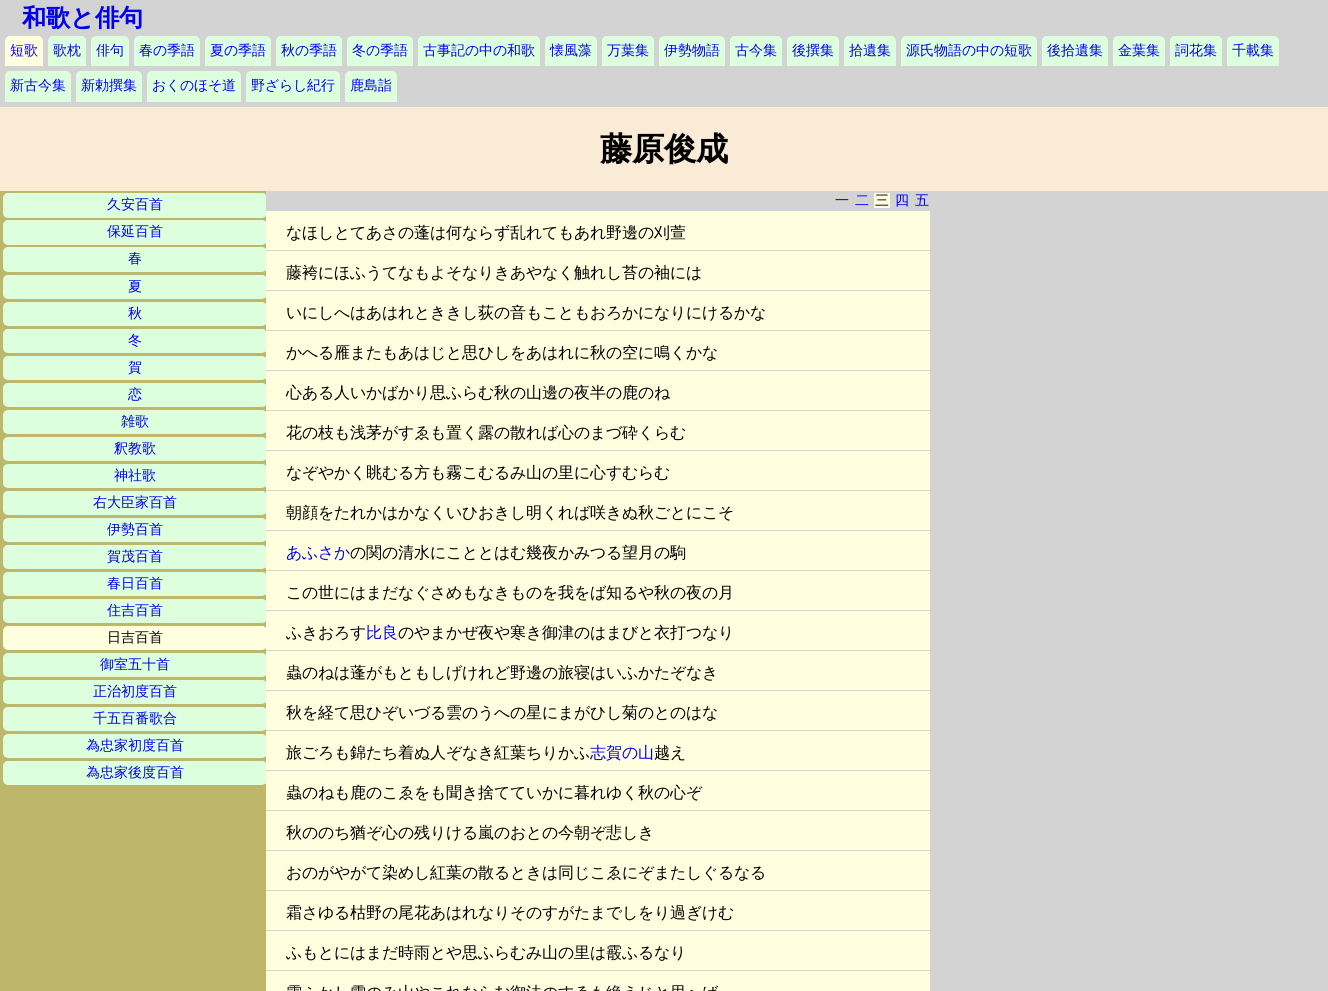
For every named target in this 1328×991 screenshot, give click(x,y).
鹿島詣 (371, 85)
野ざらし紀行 (293, 85)
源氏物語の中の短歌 (969, 50)
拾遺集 (870, 50)
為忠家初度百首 (135, 745)
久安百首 (135, 204)
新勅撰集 (109, 85)
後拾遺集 (1075, 50)
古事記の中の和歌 (479, 50)
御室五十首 (135, 664)
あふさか (318, 552)
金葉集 (1139, 50)
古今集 (756, 50)
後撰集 (813, 50)
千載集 (1253, 50)
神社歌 (135, 475)
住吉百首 (135, 610)
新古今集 (38, 85)
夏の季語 (238, 50)
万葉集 (628, 50)
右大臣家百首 (135, 502)
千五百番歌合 (135, 718)
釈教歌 (135, 448)
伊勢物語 (692, 50)
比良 (382, 632)
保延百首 (135, 231)
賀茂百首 (135, 556)
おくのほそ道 (194, 85)
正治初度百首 (135, 691)
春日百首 (135, 583)
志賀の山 (622, 752)
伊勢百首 (135, 529)
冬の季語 (380, 50)
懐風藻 (571, 50)
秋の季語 (309, 50)
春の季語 (167, 50)
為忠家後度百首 (135, 772)
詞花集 (1196, 50)
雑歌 (135, 421)
